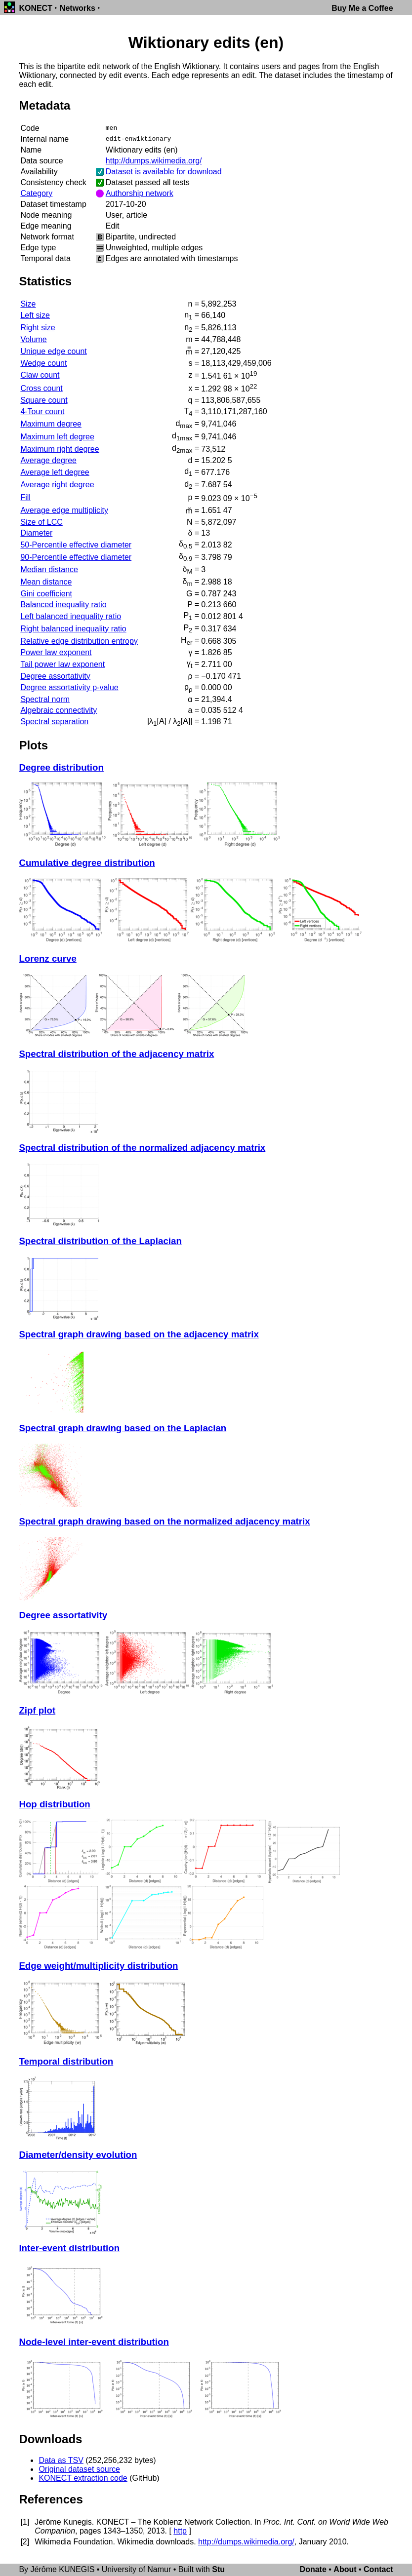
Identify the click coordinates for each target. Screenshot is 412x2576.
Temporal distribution (66, 2061)
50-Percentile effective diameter (75, 545)
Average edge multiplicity (64, 510)
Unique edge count (53, 351)
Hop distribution (54, 1804)
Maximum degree (51, 424)
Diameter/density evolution (78, 2154)
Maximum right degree (59, 449)
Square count (43, 400)
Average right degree (57, 484)
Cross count (41, 388)
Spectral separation (54, 721)
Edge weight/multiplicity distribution (98, 1965)
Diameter (36, 533)
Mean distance (46, 582)
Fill (25, 497)
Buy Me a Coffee (362, 8)
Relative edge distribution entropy (78, 641)
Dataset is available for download (164, 171)
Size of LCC (41, 522)
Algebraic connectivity (58, 710)
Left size (35, 315)
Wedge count (43, 363)
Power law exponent (55, 652)
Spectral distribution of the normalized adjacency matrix (142, 1147)
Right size (37, 327)
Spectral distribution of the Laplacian (100, 1241)
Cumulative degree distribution (87, 863)
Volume (33, 339)
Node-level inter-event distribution (93, 2342)
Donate (313, 2569)
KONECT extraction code (83, 2478)
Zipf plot (37, 1710)
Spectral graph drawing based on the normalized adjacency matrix (164, 1521)
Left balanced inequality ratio (70, 616)
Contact (378, 2569)
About (344, 2569)
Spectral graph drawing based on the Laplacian (122, 1428)
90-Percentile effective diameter (75, 557)
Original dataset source (79, 2469)
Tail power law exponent (62, 664)
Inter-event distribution (69, 2248)
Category (36, 193)
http (180, 2531)
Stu (218, 2569)
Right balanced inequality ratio (73, 628)
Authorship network (139, 193)
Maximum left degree (57, 436)
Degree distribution (61, 767)
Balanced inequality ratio (63, 604)
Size (28, 304)
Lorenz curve (47, 958)
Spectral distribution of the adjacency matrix (116, 1054)
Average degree (48, 460)
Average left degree (54, 472)
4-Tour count (42, 411)
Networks (77, 8)
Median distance (49, 569)
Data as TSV (61, 2460)
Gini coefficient (46, 593)
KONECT (35, 8)
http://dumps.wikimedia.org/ (154, 160)
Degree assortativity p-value (69, 687)
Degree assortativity (55, 676)
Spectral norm (45, 699)
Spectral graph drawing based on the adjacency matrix (138, 1334)
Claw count (39, 375)
